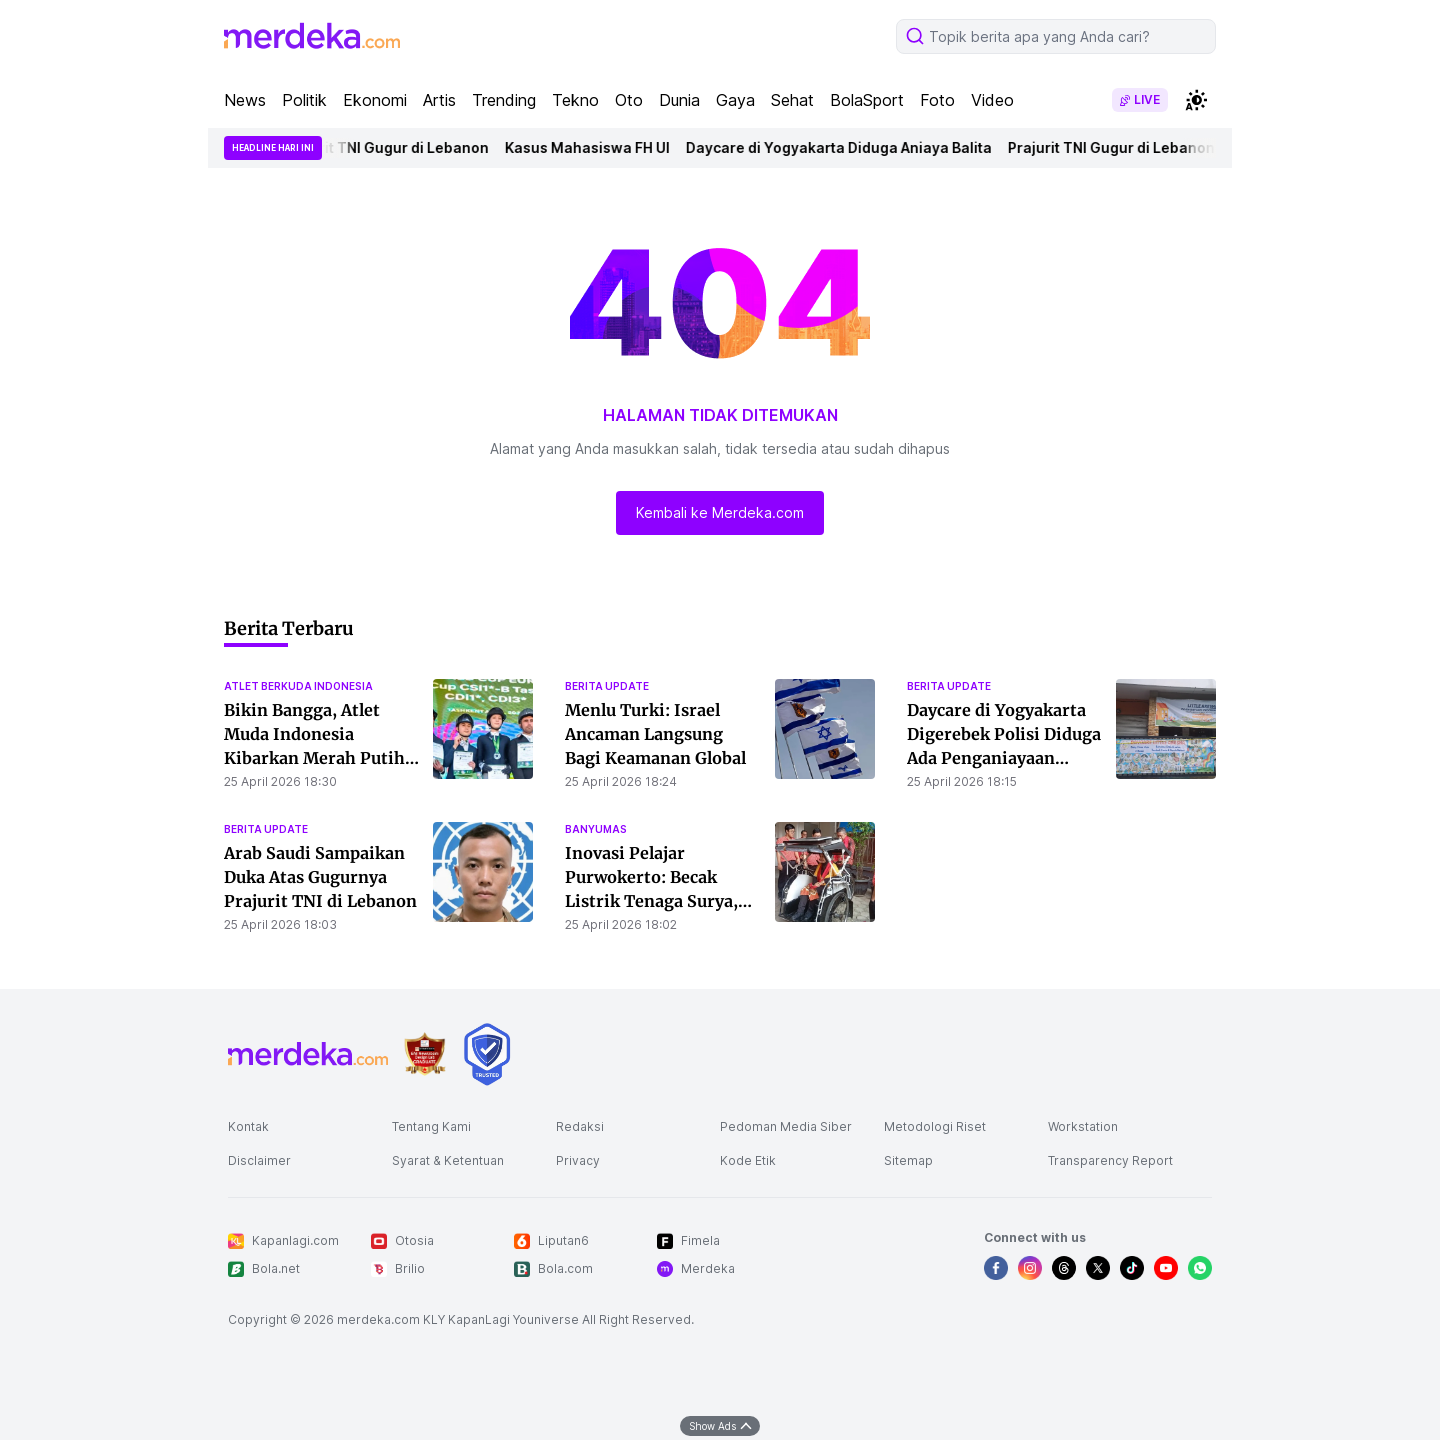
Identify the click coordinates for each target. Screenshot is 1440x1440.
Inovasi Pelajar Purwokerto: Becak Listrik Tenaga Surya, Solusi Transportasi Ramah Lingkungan (651, 901)
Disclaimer (259, 1160)
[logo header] (312, 36)
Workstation (1083, 1126)
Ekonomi (375, 100)
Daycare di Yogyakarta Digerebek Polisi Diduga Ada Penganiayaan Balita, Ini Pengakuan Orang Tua (1004, 758)
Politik (304, 100)
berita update (607, 686)
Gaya (735, 100)
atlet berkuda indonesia (298, 686)
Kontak (248, 1126)
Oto (629, 100)
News (245, 100)
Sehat (792, 100)
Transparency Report (1110, 1160)
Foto (937, 100)
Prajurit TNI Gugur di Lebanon (391, 147)
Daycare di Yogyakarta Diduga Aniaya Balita (845, 147)
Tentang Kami (431, 1126)
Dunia (679, 100)
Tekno (575, 100)
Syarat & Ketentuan (448, 1160)
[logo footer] (308, 1054)
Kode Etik (748, 1160)
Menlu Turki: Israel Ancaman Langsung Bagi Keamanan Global (655, 734)
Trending (504, 100)
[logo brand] (425, 1054)
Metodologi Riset (935, 1126)
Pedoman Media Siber (786, 1126)
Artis (439, 100)
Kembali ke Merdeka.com (720, 512)
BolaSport (867, 100)
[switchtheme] (1196, 100)
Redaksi (580, 1126)
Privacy (578, 1160)
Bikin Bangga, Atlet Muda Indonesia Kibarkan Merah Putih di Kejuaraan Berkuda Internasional (314, 758)
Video (992, 100)
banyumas (596, 829)
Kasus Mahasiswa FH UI (593, 147)
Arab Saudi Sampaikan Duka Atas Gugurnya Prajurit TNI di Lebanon (320, 877)
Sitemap (908, 1160)
